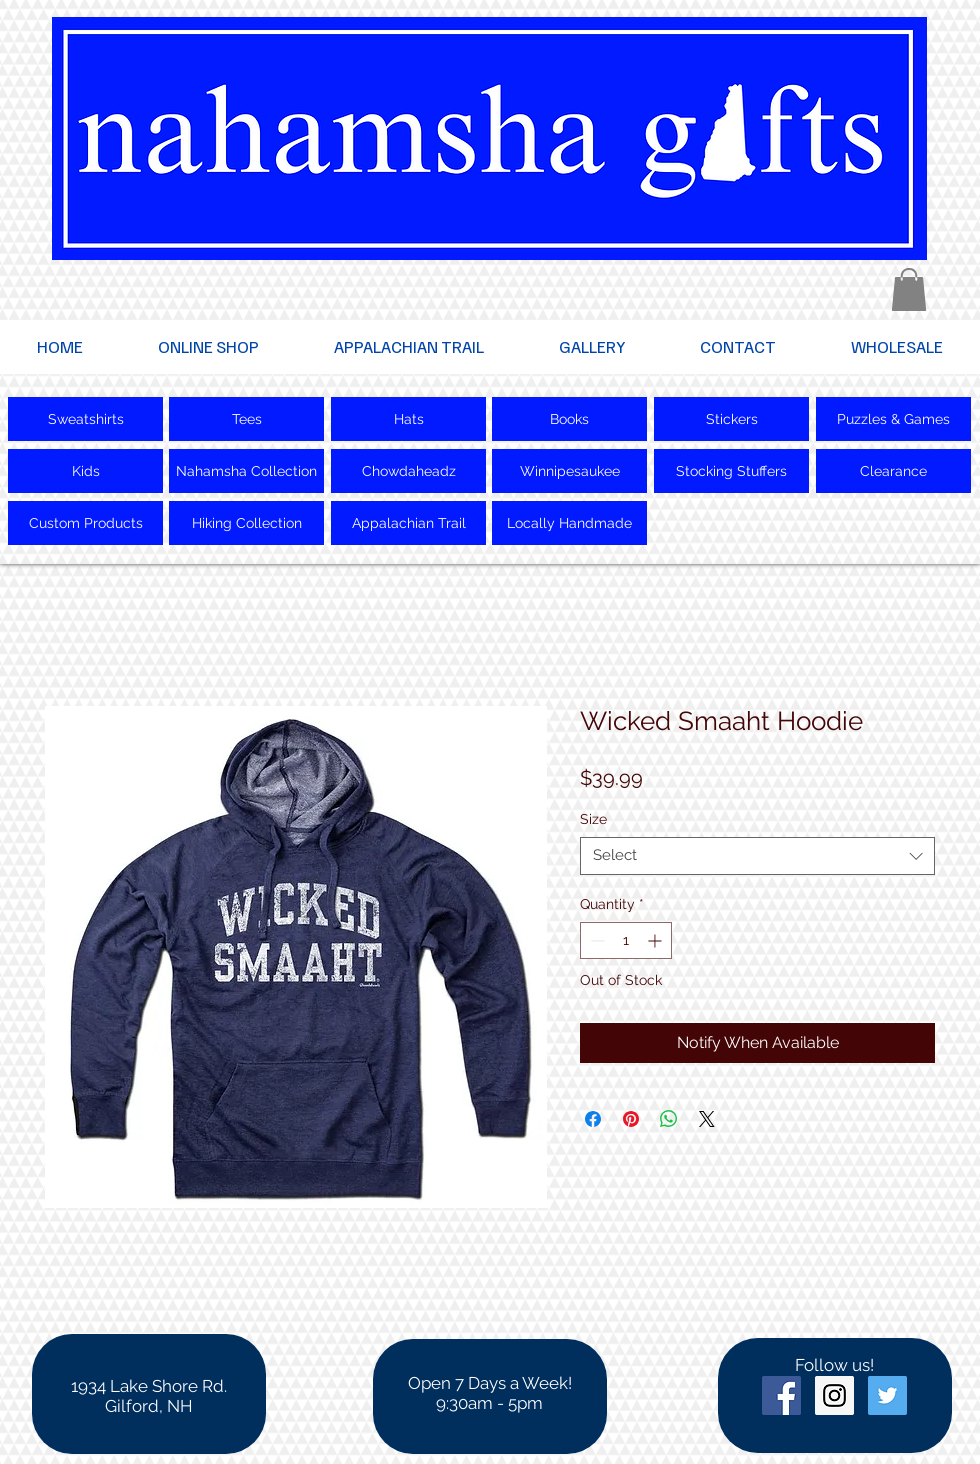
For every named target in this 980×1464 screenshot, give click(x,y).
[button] (909, 289)
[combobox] (757, 856)
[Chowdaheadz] (408, 471)
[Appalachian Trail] (408, 523)
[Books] (569, 419)
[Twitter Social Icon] (887, 1395)
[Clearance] (893, 471)
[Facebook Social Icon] (781, 1395)
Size (593, 819)
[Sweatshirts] (85, 419)
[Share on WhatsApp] (669, 1119)
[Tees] (246, 419)
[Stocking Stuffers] (731, 471)
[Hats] (408, 419)
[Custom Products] (85, 523)
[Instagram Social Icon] (834, 1395)
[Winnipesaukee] (569, 471)
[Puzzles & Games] (893, 419)
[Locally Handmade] (569, 523)
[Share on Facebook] (593, 1119)
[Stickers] (731, 419)
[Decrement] (595, 940)
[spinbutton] (626, 940)
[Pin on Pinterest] (631, 1119)
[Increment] (656, 940)
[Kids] (85, 471)
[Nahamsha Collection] (246, 471)
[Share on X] (707, 1119)
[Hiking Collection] (246, 523)
